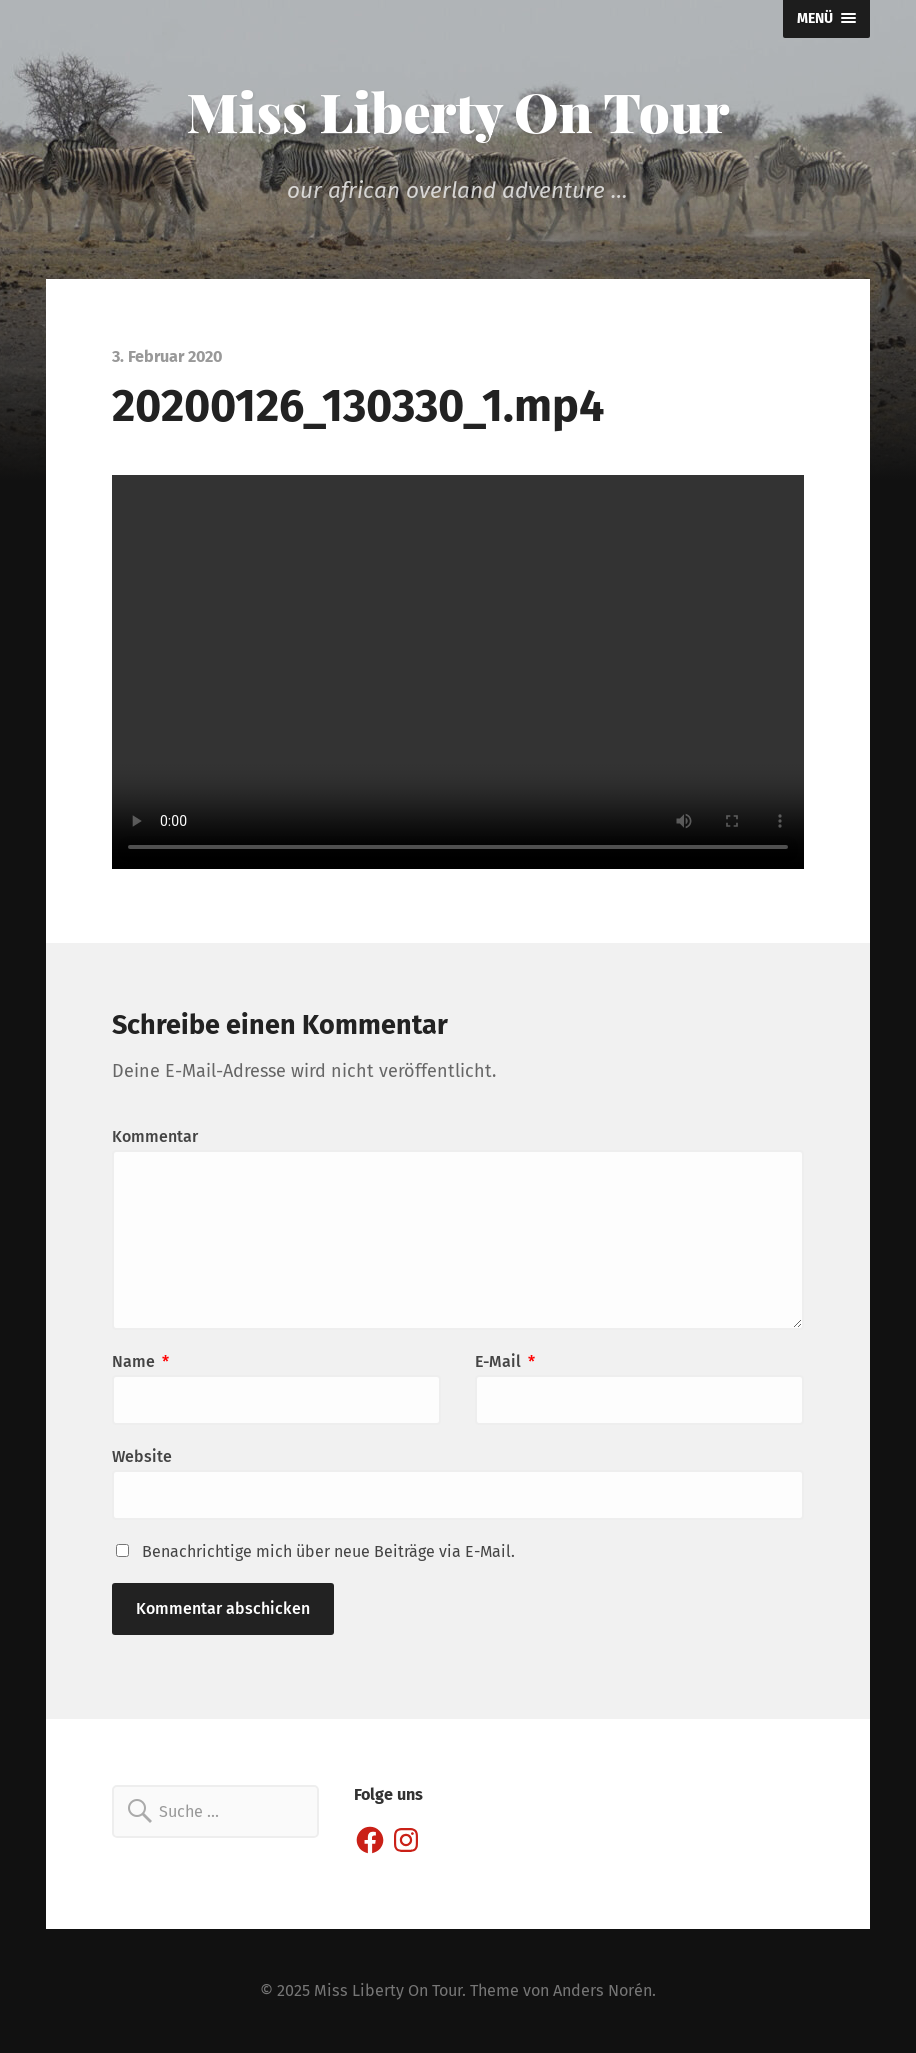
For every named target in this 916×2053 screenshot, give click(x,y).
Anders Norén (602, 1990)
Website (142, 1456)
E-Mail (505, 1361)
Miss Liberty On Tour (458, 111)
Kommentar (155, 1136)
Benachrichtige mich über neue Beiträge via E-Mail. (328, 1551)
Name (140, 1361)
